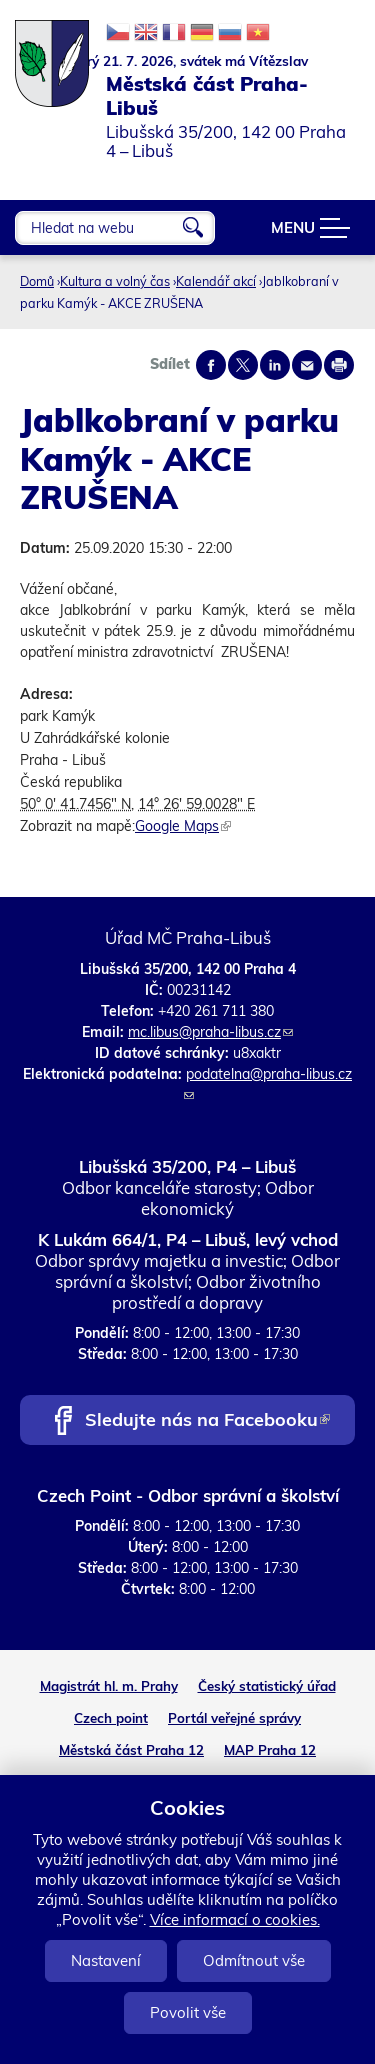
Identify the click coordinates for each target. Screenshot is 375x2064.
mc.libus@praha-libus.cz (210, 1032)
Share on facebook (211, 365)
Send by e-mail (307, 365)
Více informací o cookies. (235, 1919)
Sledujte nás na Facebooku (207, 1421)
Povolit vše (188, 2012)
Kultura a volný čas (115, 281)
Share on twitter (243, 365)
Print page (339, 365)
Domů (37, 281)
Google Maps (183, 826)
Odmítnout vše (254, 1960)
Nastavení (106, 1960)
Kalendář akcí (216, 281)
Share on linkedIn (275, 365)
